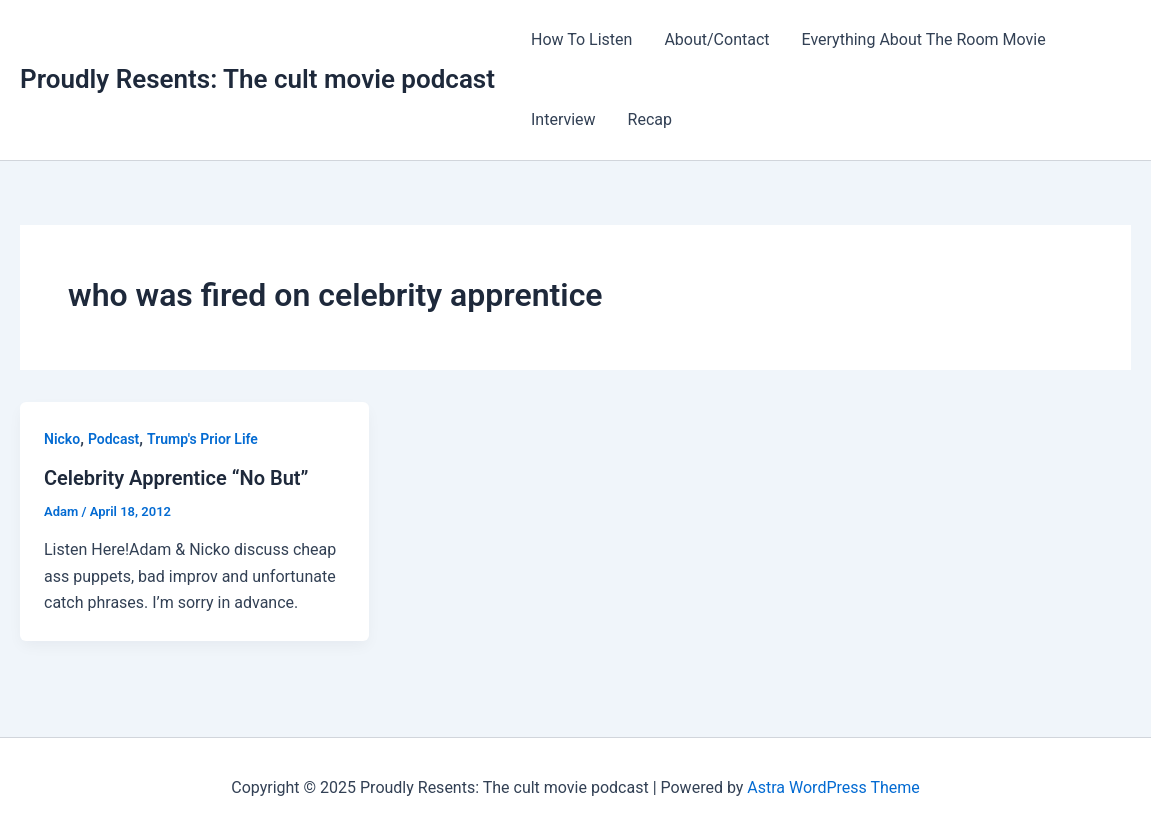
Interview (563, 119)
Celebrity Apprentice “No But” (176, 478)
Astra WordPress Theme (833, 787)
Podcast (113, 439)
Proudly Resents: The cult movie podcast (257, 79)
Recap (650, 119)
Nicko (62, 439)
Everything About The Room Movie (924, 39)
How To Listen (581, 39)
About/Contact (716, 39)
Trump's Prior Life (202, 439)
